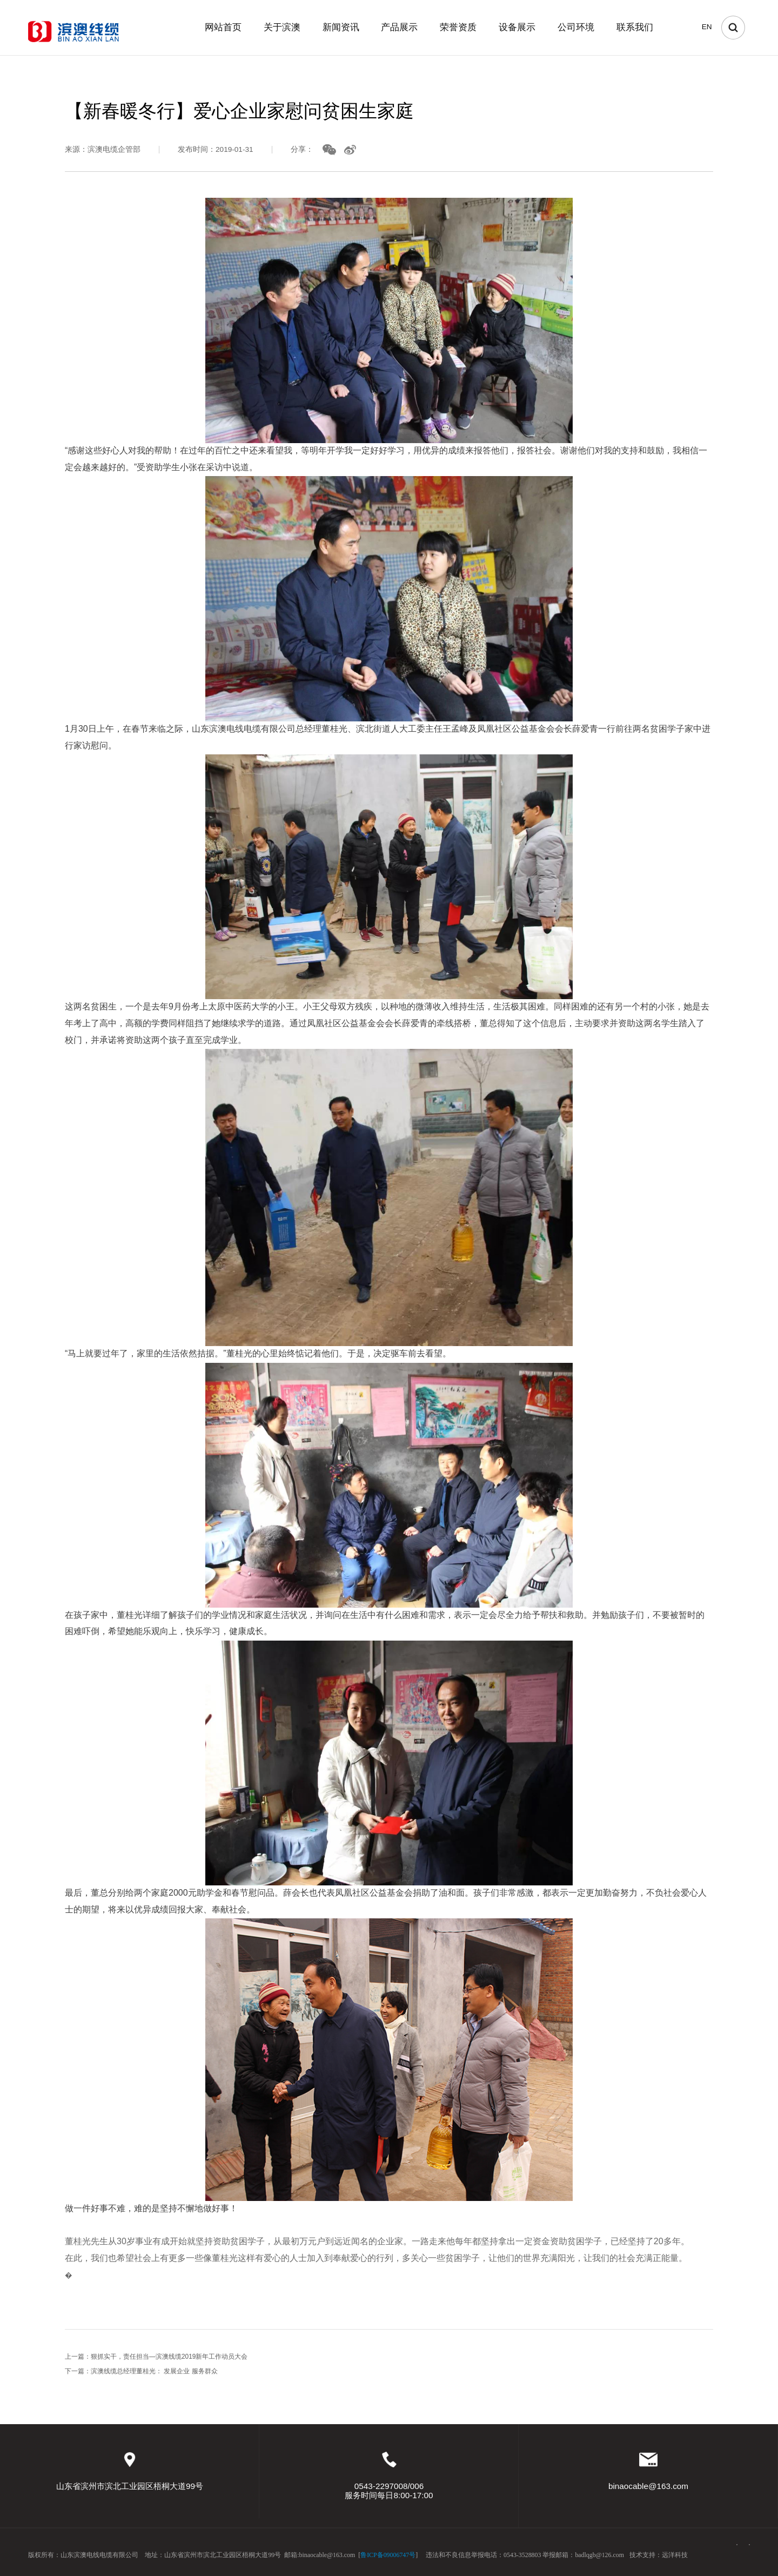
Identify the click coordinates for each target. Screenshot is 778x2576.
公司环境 (576, 27)
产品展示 (399, 27)
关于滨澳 (282, 27)
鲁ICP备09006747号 (387, 2555)
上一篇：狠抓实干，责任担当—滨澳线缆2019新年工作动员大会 (156, 2362)
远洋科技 (675, 2555)
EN (707, 27)
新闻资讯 (341, 27)
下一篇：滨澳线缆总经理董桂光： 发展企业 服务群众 (141, 2377)
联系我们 (634, 27)
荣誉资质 (458, 27)
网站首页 (223, 27)
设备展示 (517, 27)
